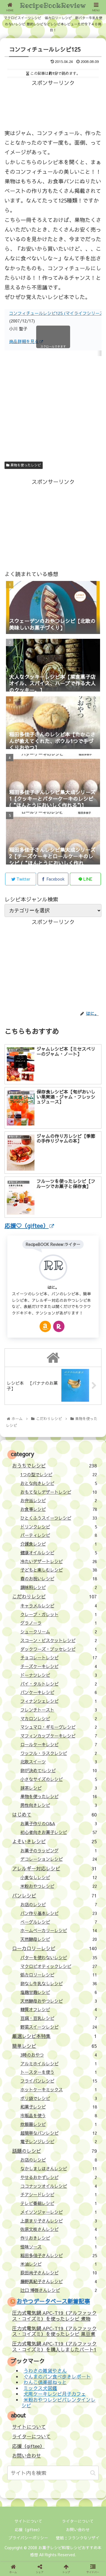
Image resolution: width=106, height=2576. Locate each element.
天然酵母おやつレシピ (58, 2001)
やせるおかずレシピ (58, 2177)
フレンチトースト (58, 1710)
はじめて (54, 1814)
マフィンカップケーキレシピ (58, 1736)
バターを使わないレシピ (58, 1957)
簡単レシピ (54, 2045)
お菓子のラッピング (58, 1850)
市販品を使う (58, 2115)
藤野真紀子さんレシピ (58, 2281)
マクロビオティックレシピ (58, 1966)
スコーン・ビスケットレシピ (58, 1640)
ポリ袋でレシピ (58, 2098)
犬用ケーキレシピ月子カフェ (54, 2393)
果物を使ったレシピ (23, 465)
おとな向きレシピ (58, 1483)
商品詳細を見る (26, 341)
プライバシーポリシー (28, 2537)
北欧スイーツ (58, 1762)
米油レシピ (58, 2264)
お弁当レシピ (58, 1500)
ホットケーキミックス (58, 2089)
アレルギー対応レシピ (54, 1868)
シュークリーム (58, 1631)
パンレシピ (54, 1895)
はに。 (53, 1287)
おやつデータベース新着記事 (53, 2301)
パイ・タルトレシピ (58, 1684)
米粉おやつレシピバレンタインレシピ (58, 2402)
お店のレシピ (58, 1904)
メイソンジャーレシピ (58, 2212)
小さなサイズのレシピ (58, 1779)
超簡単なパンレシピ (58, 2133)
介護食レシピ (58, 1544)
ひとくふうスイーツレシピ (58, 1518)
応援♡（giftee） (29, 1225)
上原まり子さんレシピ (58, 2221)
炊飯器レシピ (58, 2124)
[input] (53, 2473)
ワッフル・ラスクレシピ (58, 1753)
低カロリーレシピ (58, 1975)
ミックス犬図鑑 (40, 2388)
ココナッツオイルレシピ (58, 2186)
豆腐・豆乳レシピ (58, 2018)
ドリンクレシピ (58, 1527)
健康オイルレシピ (58, 1552)
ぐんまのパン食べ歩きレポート (57, 2376)
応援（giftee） (28, 2446)
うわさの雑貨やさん (45, 2370)
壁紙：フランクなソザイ (77, 2537)
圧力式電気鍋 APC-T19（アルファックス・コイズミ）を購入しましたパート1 (54, 2346)
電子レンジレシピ (58, 2141)
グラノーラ (58, 1623)
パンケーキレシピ (58, 1692)
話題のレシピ (54, 2150)
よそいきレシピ (54, 1841)
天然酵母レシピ (58, 1939)
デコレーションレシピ (58, 1859)
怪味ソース (58, 2247)
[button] (93, 2473)
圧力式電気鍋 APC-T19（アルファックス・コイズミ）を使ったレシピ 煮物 (54, 2315)
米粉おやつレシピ (58, 1886)
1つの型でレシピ (58, 1474)
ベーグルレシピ (58, 1922)
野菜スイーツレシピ (58, 2027)
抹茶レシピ (58, 1788)
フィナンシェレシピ (58, 1701)
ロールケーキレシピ (58, 1744)
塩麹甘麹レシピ (58, 1992)
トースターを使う (58, 2072)
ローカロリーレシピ (54, 1948)
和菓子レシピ (58, 2107)
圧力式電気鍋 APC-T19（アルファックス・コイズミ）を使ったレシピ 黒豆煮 (54, 2331)
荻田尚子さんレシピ (58, 2273)
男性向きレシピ (58, 1805)
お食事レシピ (58, 1509)
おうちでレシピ (54, 1465)
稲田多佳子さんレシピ (58, 2255)
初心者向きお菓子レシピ (58, 1832)
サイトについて (29, 2426)
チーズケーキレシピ (58, 1666)
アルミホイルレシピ (58, 2063)
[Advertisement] (53, 102)
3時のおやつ (58, 2055)
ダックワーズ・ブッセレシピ (58, 1649)
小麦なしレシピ (58, 1877)
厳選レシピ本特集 (54, 2036)
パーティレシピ (58, 1535)
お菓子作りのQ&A (58, 1823)
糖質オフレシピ (58, 2009)
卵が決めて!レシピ (58, 1770)
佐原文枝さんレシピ (58, 2229)
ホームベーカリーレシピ (58, 1930)
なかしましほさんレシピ (58, 2168)
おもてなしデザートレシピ (58, 1492)
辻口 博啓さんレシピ (58, 2290)
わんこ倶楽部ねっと (45, 2382)
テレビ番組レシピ (58, 2203)
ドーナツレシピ (58, 1675)
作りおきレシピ (58, 2238)
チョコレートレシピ (58, 1657)
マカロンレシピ (58, 1718)
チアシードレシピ (58, 2194)
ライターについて (31, 2436)
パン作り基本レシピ (58, 1913)
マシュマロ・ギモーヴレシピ (58, 1727)
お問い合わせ (26, 2455)
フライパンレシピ (58, 2081)
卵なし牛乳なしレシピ (58, 1983)
